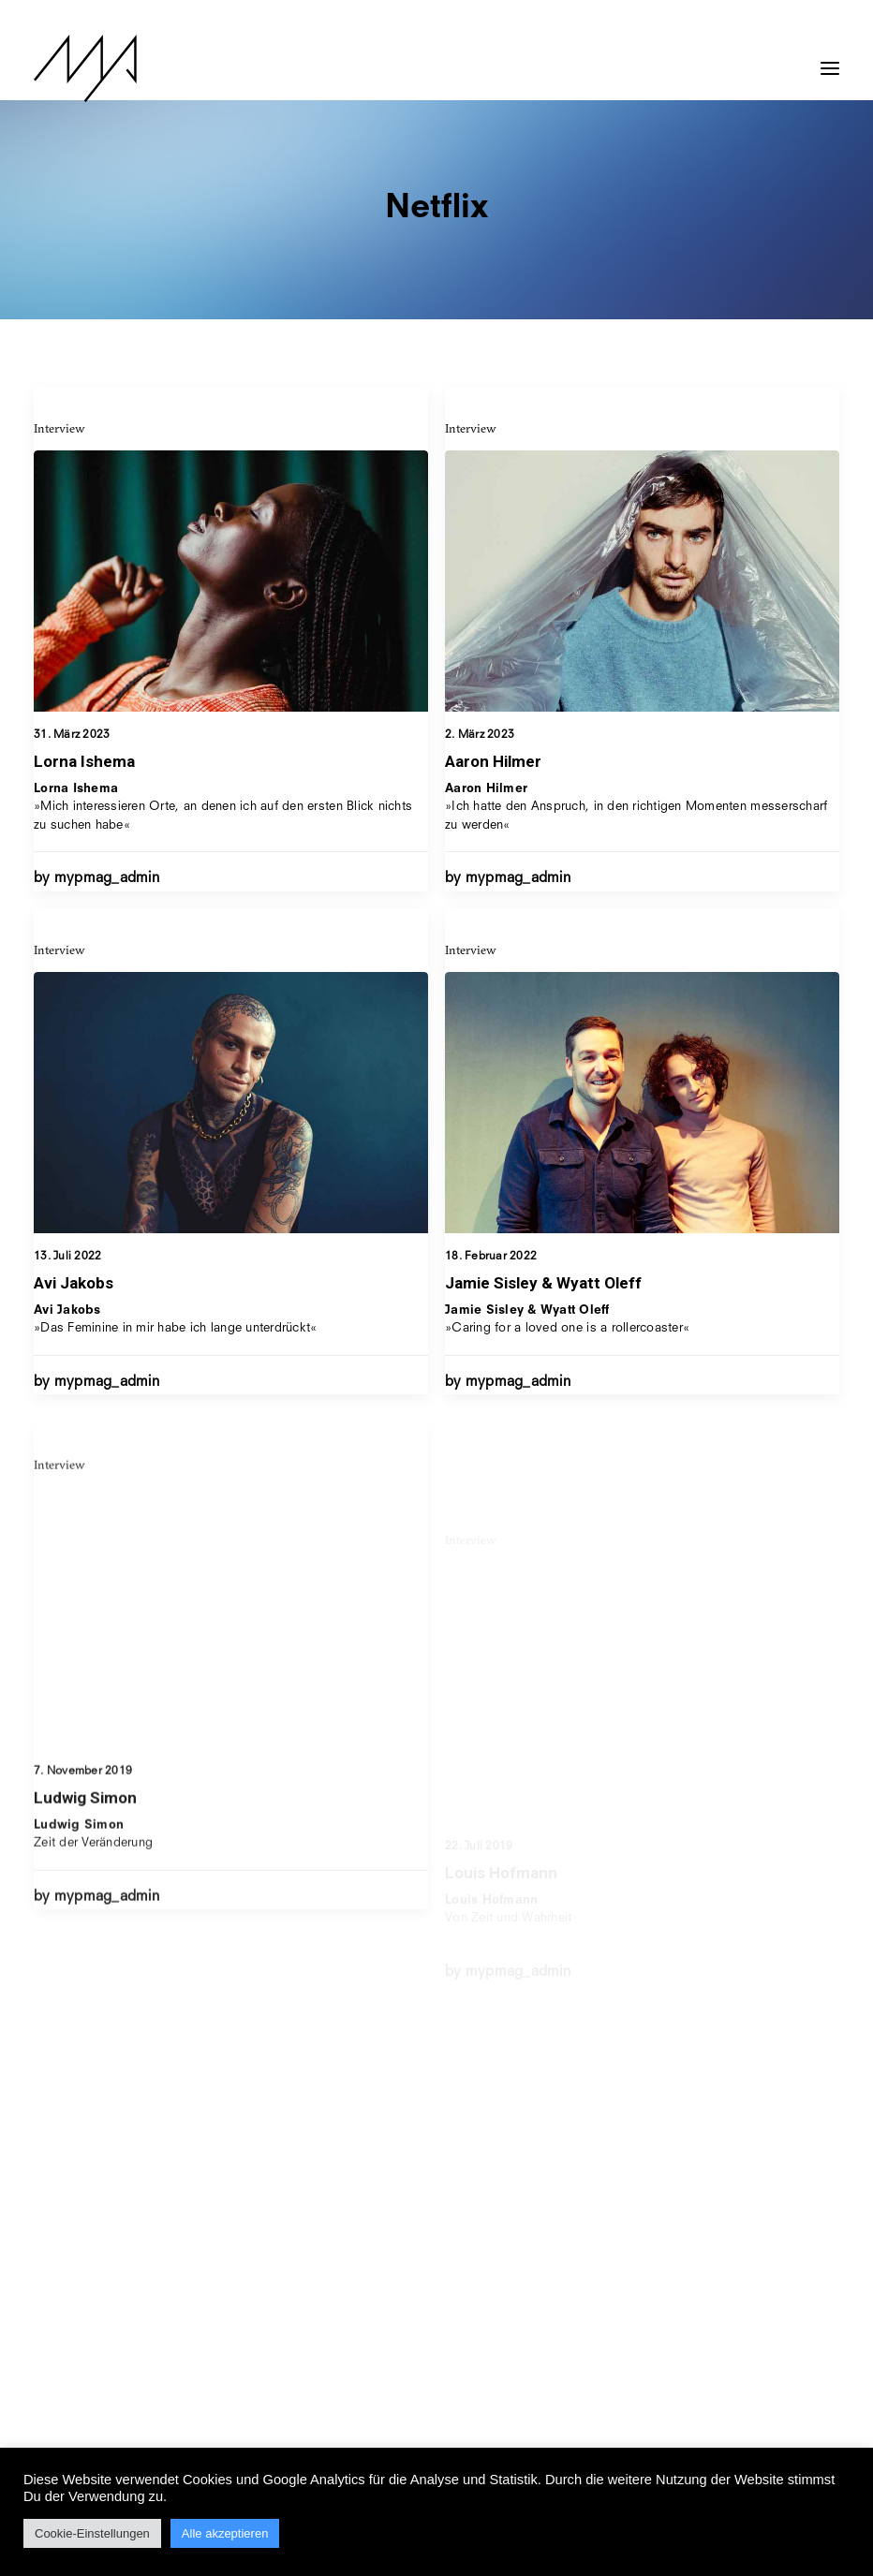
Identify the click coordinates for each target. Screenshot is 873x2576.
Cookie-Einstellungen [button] (92, 2533)
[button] (830, 59)
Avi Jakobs (73, 1356)
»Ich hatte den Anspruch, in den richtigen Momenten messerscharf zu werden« (636, 808)
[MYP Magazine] (85, 68)
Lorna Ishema (84, 761)
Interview (59, 427)
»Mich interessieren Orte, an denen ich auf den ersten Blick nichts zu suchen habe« (223, 807)
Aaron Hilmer (493, 763)
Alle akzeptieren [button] (225, 2533)
